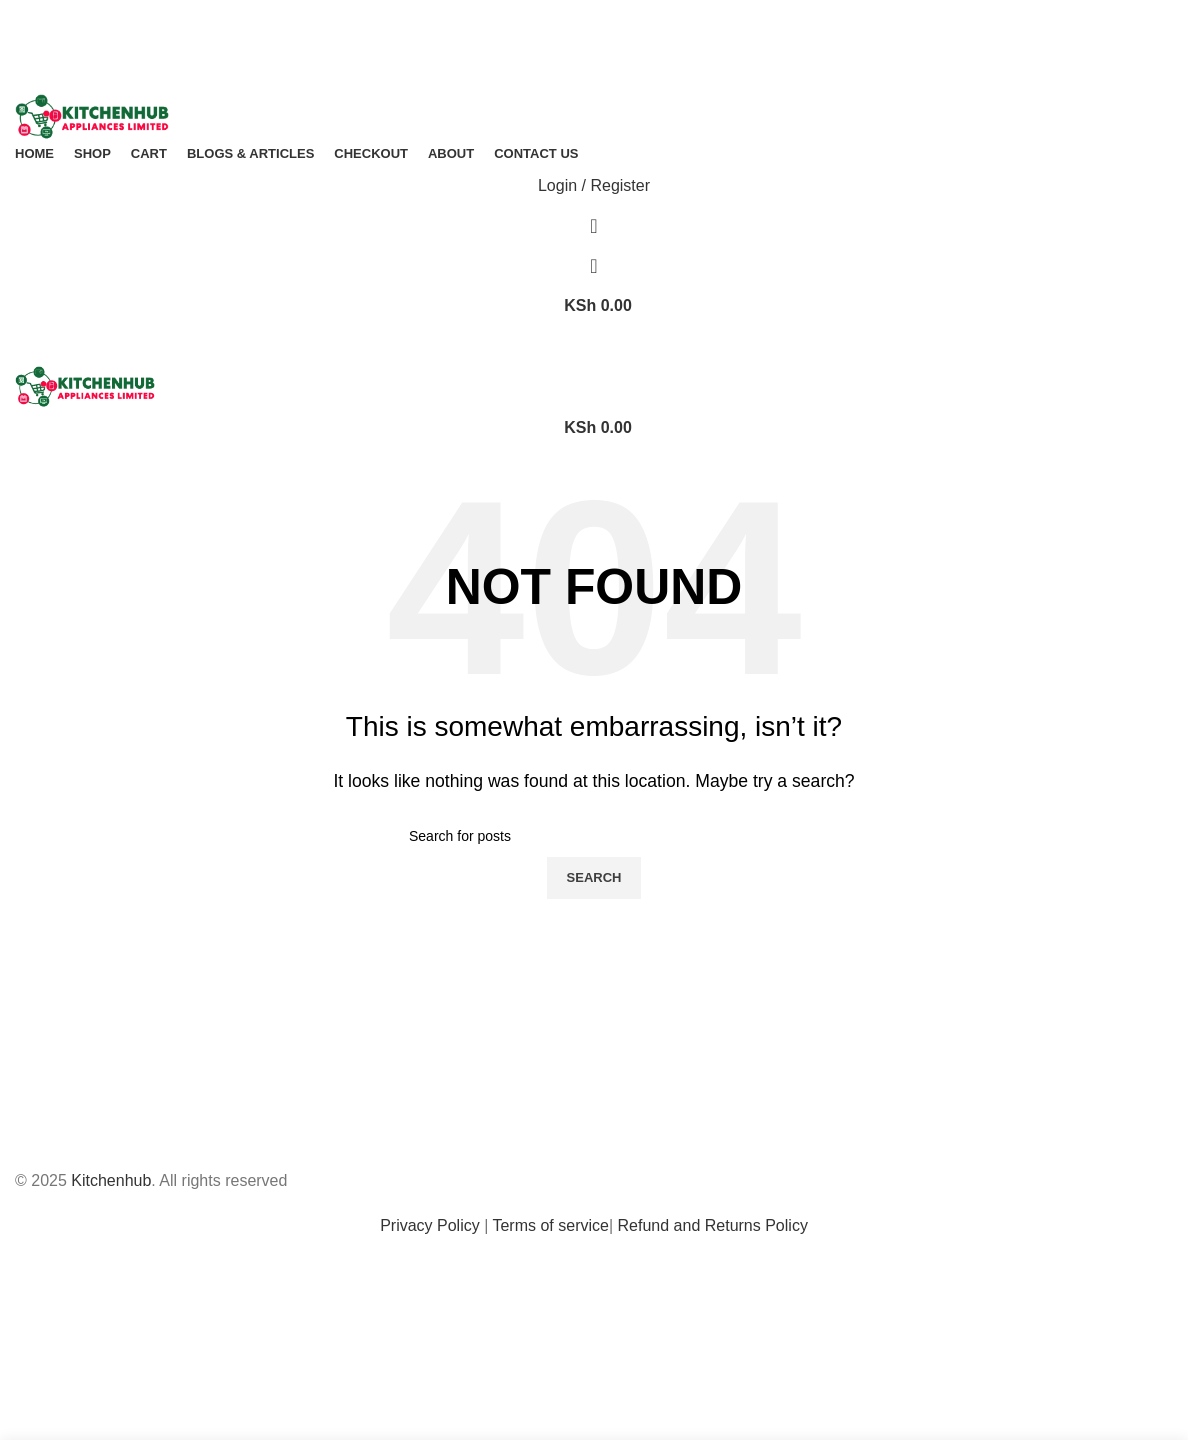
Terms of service (550, 1225)
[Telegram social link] (628, 27)
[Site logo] (92, 115)
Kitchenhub (111, 1180)
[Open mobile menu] (594, 346)
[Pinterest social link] (593, 27)
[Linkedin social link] (611, 27)
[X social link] (576, 27)
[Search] (594, 226)
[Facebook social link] (559, 27)
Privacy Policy (430, 1225)
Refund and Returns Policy (713, 1225)
